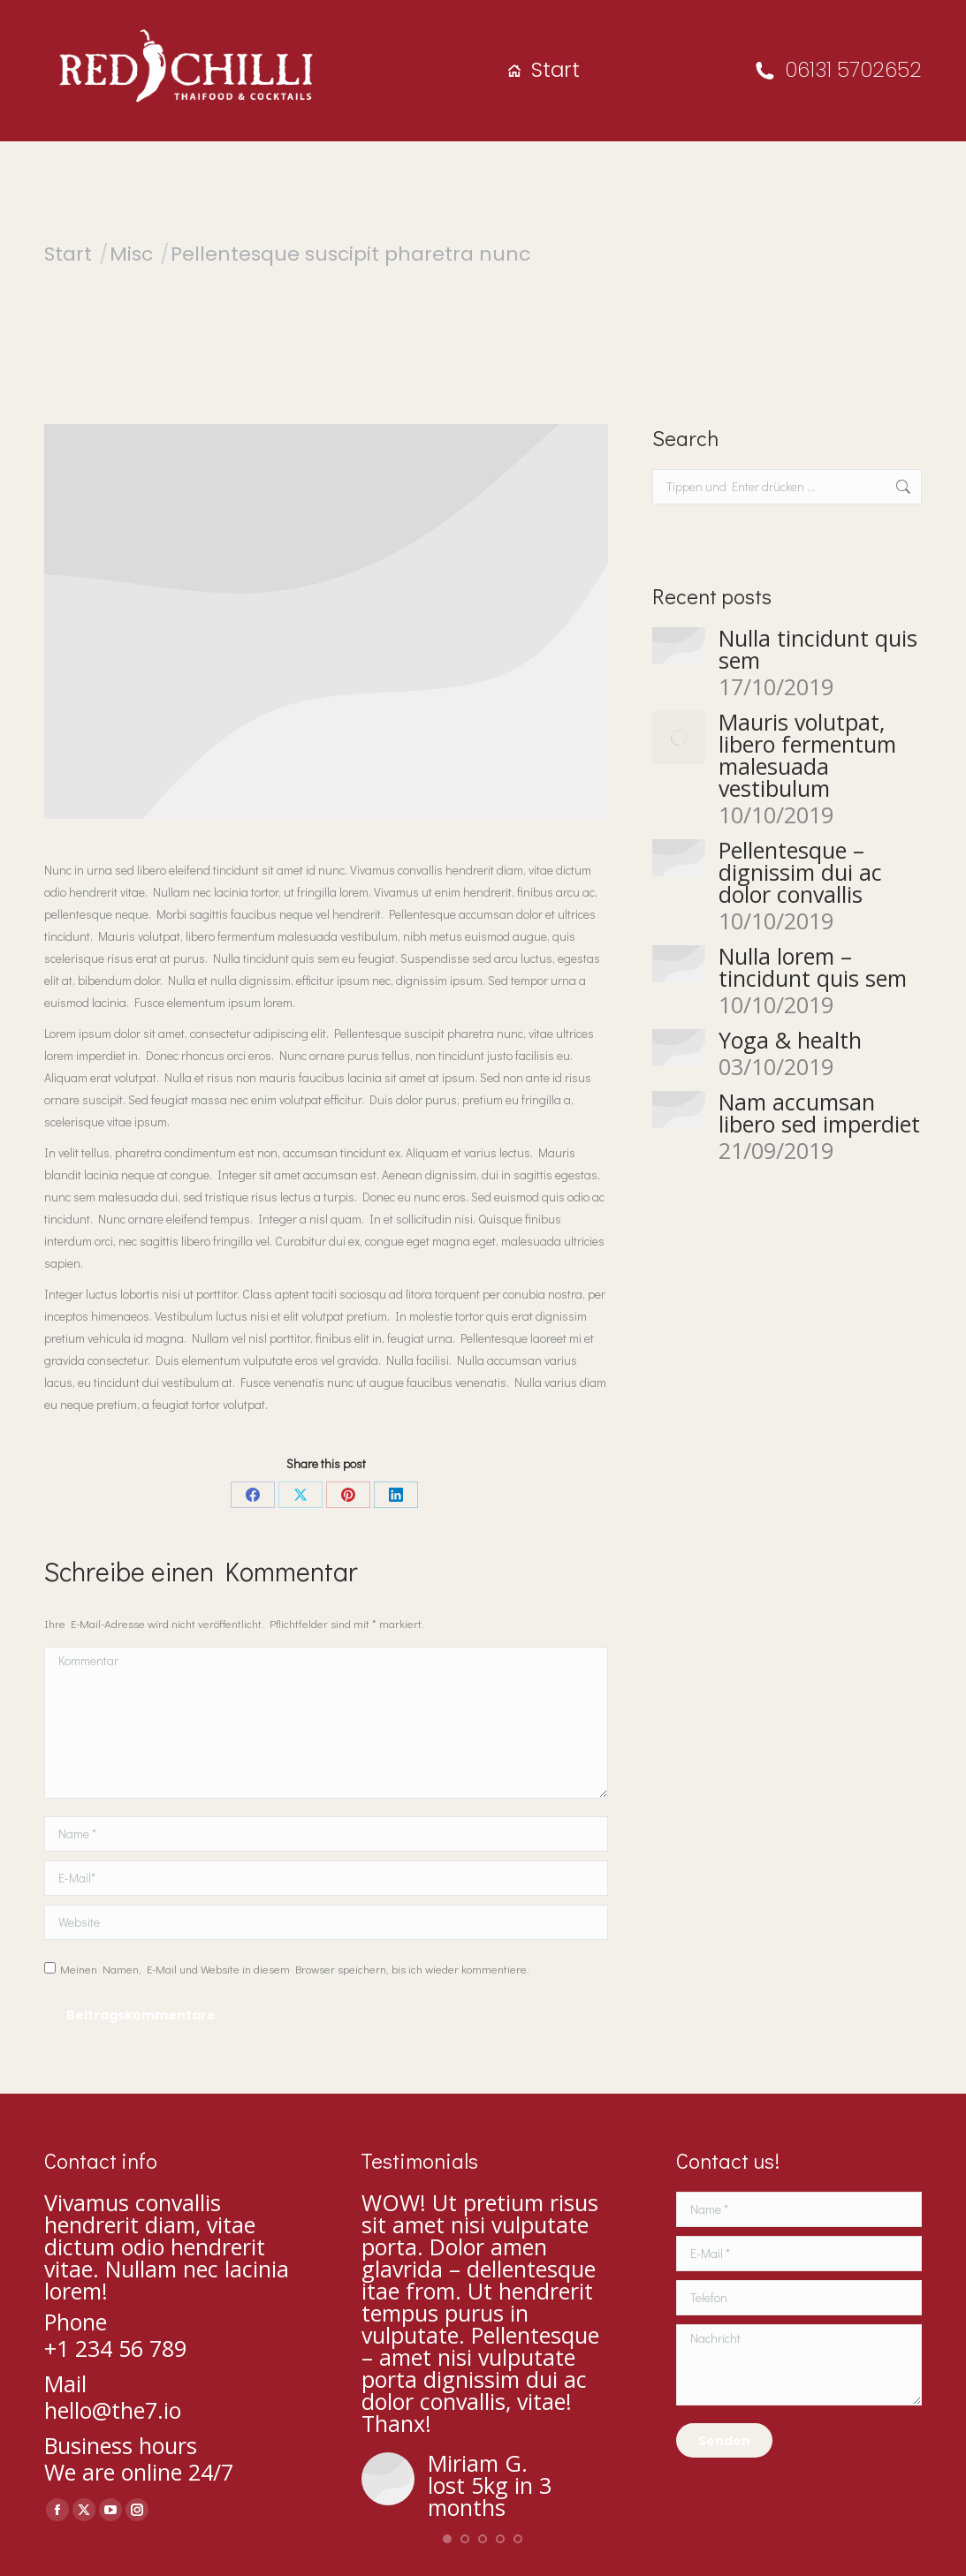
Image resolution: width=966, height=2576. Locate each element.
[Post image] (678, 645)
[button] (447, 2538)
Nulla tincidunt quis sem (818, 649)
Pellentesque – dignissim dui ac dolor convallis (800, 872)
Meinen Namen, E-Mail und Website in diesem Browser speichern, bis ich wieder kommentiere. (294, 1968)
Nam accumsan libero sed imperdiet (819, 1113)
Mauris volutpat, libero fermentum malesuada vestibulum (807, 755)
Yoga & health (790, 1040)
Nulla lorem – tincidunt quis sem (813, 967)
